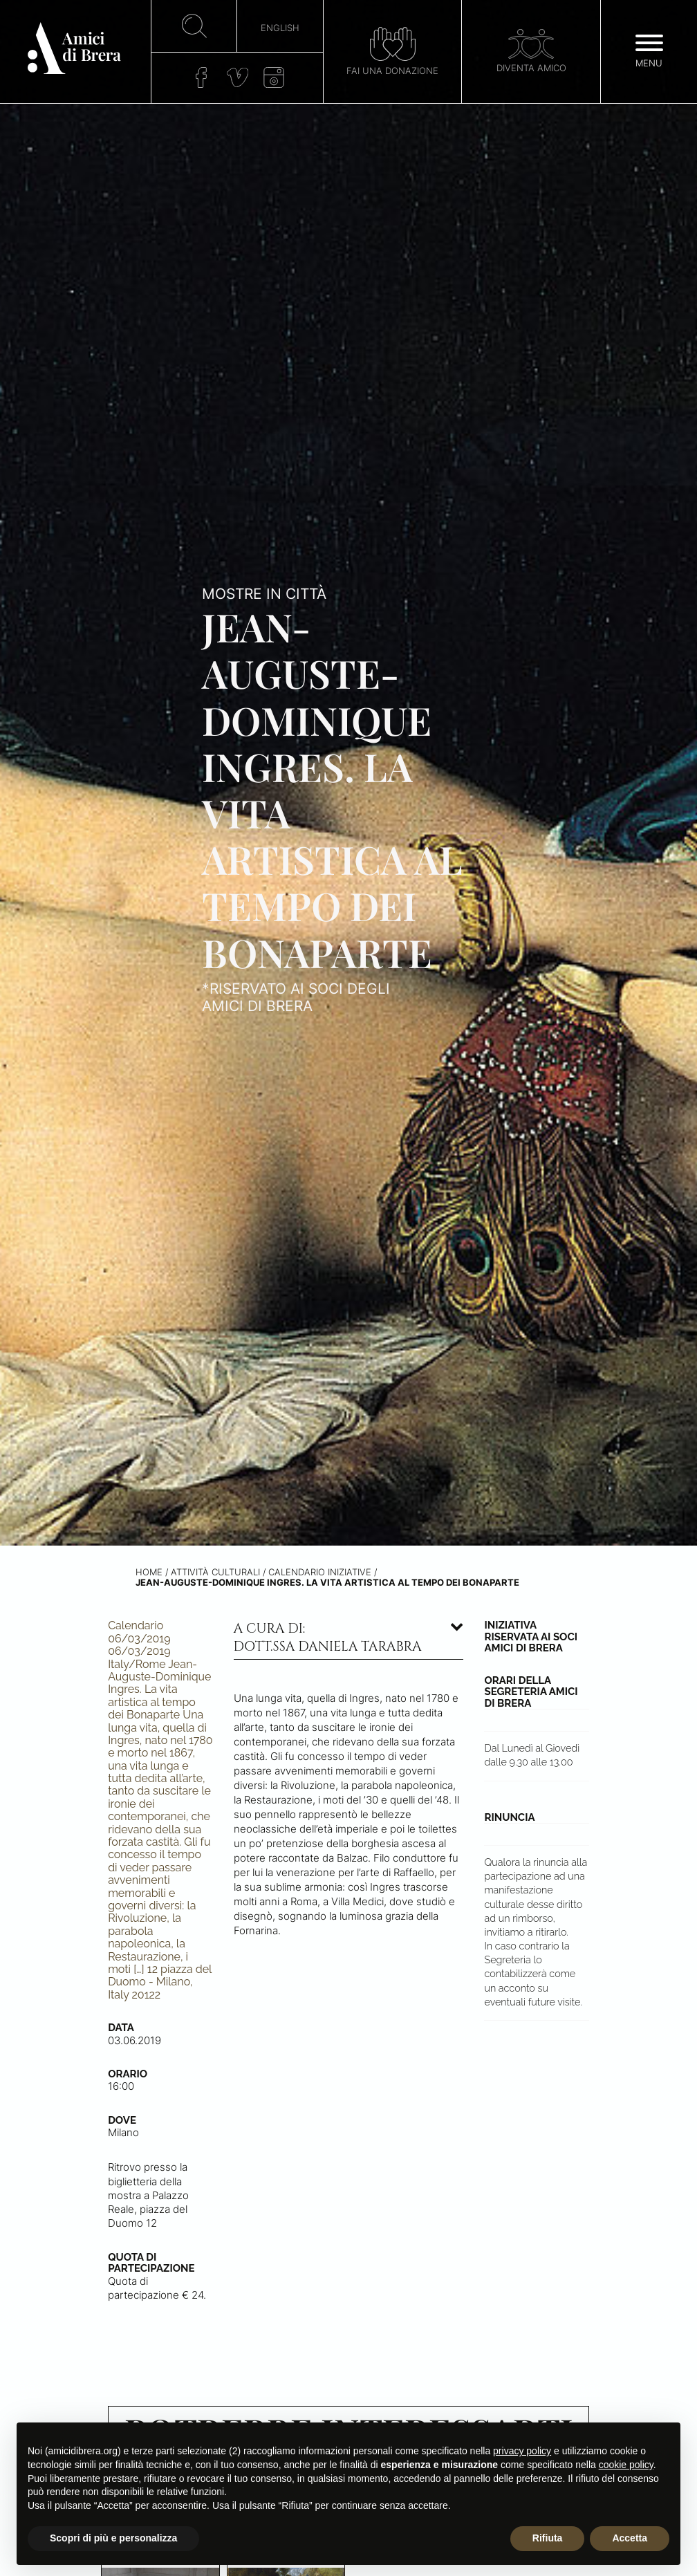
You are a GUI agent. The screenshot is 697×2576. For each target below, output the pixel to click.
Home (149, 1572)
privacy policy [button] (522, 2450)
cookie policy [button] (626, 2464)
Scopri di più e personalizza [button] (113, 2537)
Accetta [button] (629, 2537)
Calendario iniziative (319, 1572)
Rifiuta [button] (547, 2537)
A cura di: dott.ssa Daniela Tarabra (328, 1638)
